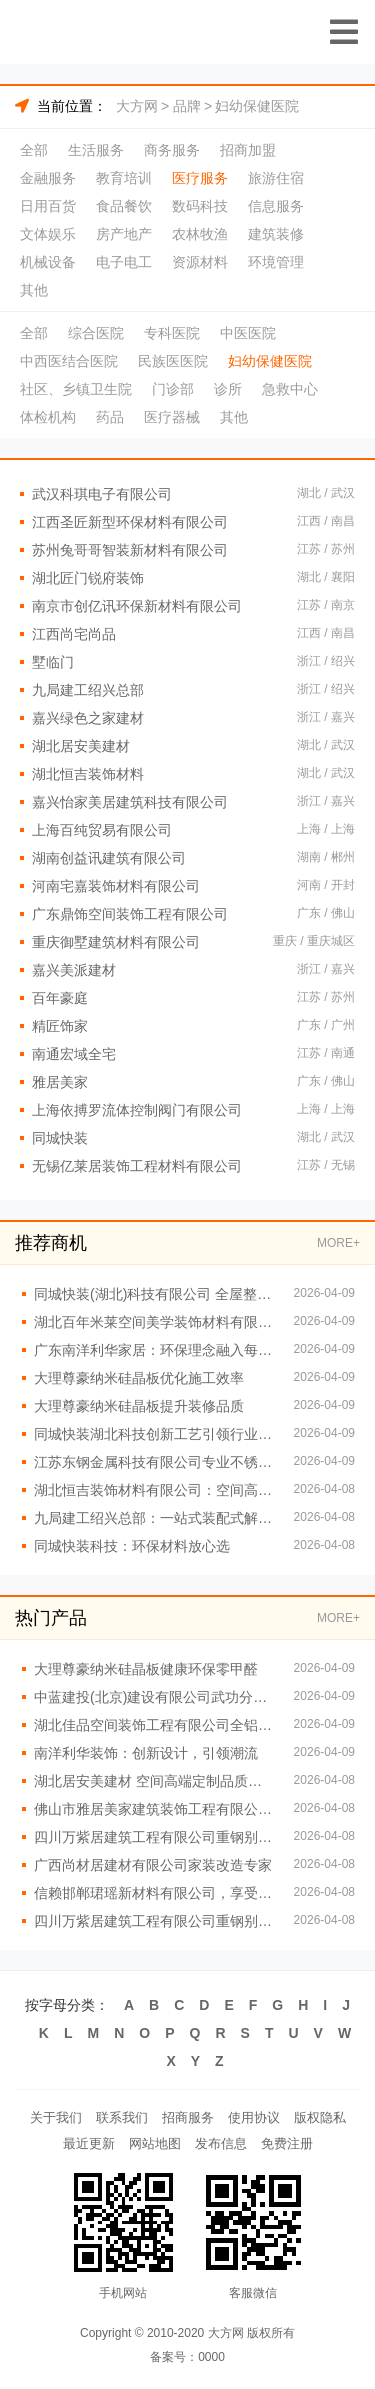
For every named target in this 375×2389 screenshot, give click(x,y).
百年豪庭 (60, 998)
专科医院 (172, 333)
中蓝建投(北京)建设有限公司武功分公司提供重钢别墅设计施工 (154, 1697)
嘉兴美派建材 (74, 970)
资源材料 (200, 262)
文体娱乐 (48, 234)
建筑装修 (276, 234)
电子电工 (124, 262)
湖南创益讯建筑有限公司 (109, 858)
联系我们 (122, 2117)
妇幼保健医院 (257, 106)
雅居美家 (60, 1082)
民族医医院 (173, 361)
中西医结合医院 (69, 361)
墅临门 (53, 662)
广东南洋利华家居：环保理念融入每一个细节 (154, 1350)
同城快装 (60, 1138)
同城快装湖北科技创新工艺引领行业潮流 (154, 1434)
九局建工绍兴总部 (88, 690)
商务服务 (172, 150)
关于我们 (56, 2117)
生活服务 (96, 150)
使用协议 (254, 2117)
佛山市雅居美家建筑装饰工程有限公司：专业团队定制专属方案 (154, 1809)
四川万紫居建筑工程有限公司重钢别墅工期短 (154, 1837)
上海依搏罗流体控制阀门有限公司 (137, 1110)
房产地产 (124, 234)
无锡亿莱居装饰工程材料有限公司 (137, 1166)
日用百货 (48, 206)
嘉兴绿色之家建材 (88, 718)
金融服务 (48, 178)
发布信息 (221, 2143)
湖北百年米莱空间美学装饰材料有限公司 (154, 1322)
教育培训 (124, 178)
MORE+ (338, 1243)
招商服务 (188, 2117)
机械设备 (48, 262)
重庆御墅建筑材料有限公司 (116, 942)
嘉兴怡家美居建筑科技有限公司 (130, 802)
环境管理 (276, 262)
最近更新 (89, 2143)
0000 (211, 2357)
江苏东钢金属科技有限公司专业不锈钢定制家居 (154, 1462)
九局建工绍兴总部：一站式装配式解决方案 (154, 1518)
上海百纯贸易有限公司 (102, 830)
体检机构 (48, 417)
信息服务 (276, 206)
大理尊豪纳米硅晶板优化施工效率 (139, 1378)
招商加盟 (248, 150)
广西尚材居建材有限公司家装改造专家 (153, 1865)
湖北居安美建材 (81, 746)
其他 (34, 290)
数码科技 (200, 206)
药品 (110, 417)
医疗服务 (200, 178)
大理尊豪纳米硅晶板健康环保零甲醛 (146, 1669)
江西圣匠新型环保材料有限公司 (130, 522)
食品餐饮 (124, 206)
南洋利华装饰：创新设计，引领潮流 (146, 1753)
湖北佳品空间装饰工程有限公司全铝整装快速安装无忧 (154, 1725)
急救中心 (290, 389)
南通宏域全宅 (74, 1054)
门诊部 (173, 389)
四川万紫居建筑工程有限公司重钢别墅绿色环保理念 (154, 1921)
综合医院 (96, 333)
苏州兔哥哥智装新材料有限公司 (130, 550)
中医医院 (248, 333)
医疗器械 (172, 417)
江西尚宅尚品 (74, 634)
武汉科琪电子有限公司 (102, 494)
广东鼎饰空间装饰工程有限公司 (130, 914)
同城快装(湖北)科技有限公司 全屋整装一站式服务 (154, 1294)
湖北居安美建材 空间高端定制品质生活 (154, 1781)
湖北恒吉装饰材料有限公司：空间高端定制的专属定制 (154, 1490)
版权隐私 (320, 2117)
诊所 (228, 389)
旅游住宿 (276, 178)
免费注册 (287, 2143)
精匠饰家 (60, 1026)
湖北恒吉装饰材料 (88, 774)
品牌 (187, 106)
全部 (34, 150)
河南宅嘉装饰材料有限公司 (116, 886)
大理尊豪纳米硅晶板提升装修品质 (139, 1406)
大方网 (137, 106)
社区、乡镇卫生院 (76, 389)
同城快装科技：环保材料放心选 (132, 1546)
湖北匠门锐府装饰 (88, 578)
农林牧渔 (200, 234)
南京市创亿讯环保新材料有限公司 (137, 606)
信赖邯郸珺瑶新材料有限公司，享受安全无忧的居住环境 (154, 1893)
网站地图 (155, 2143)
